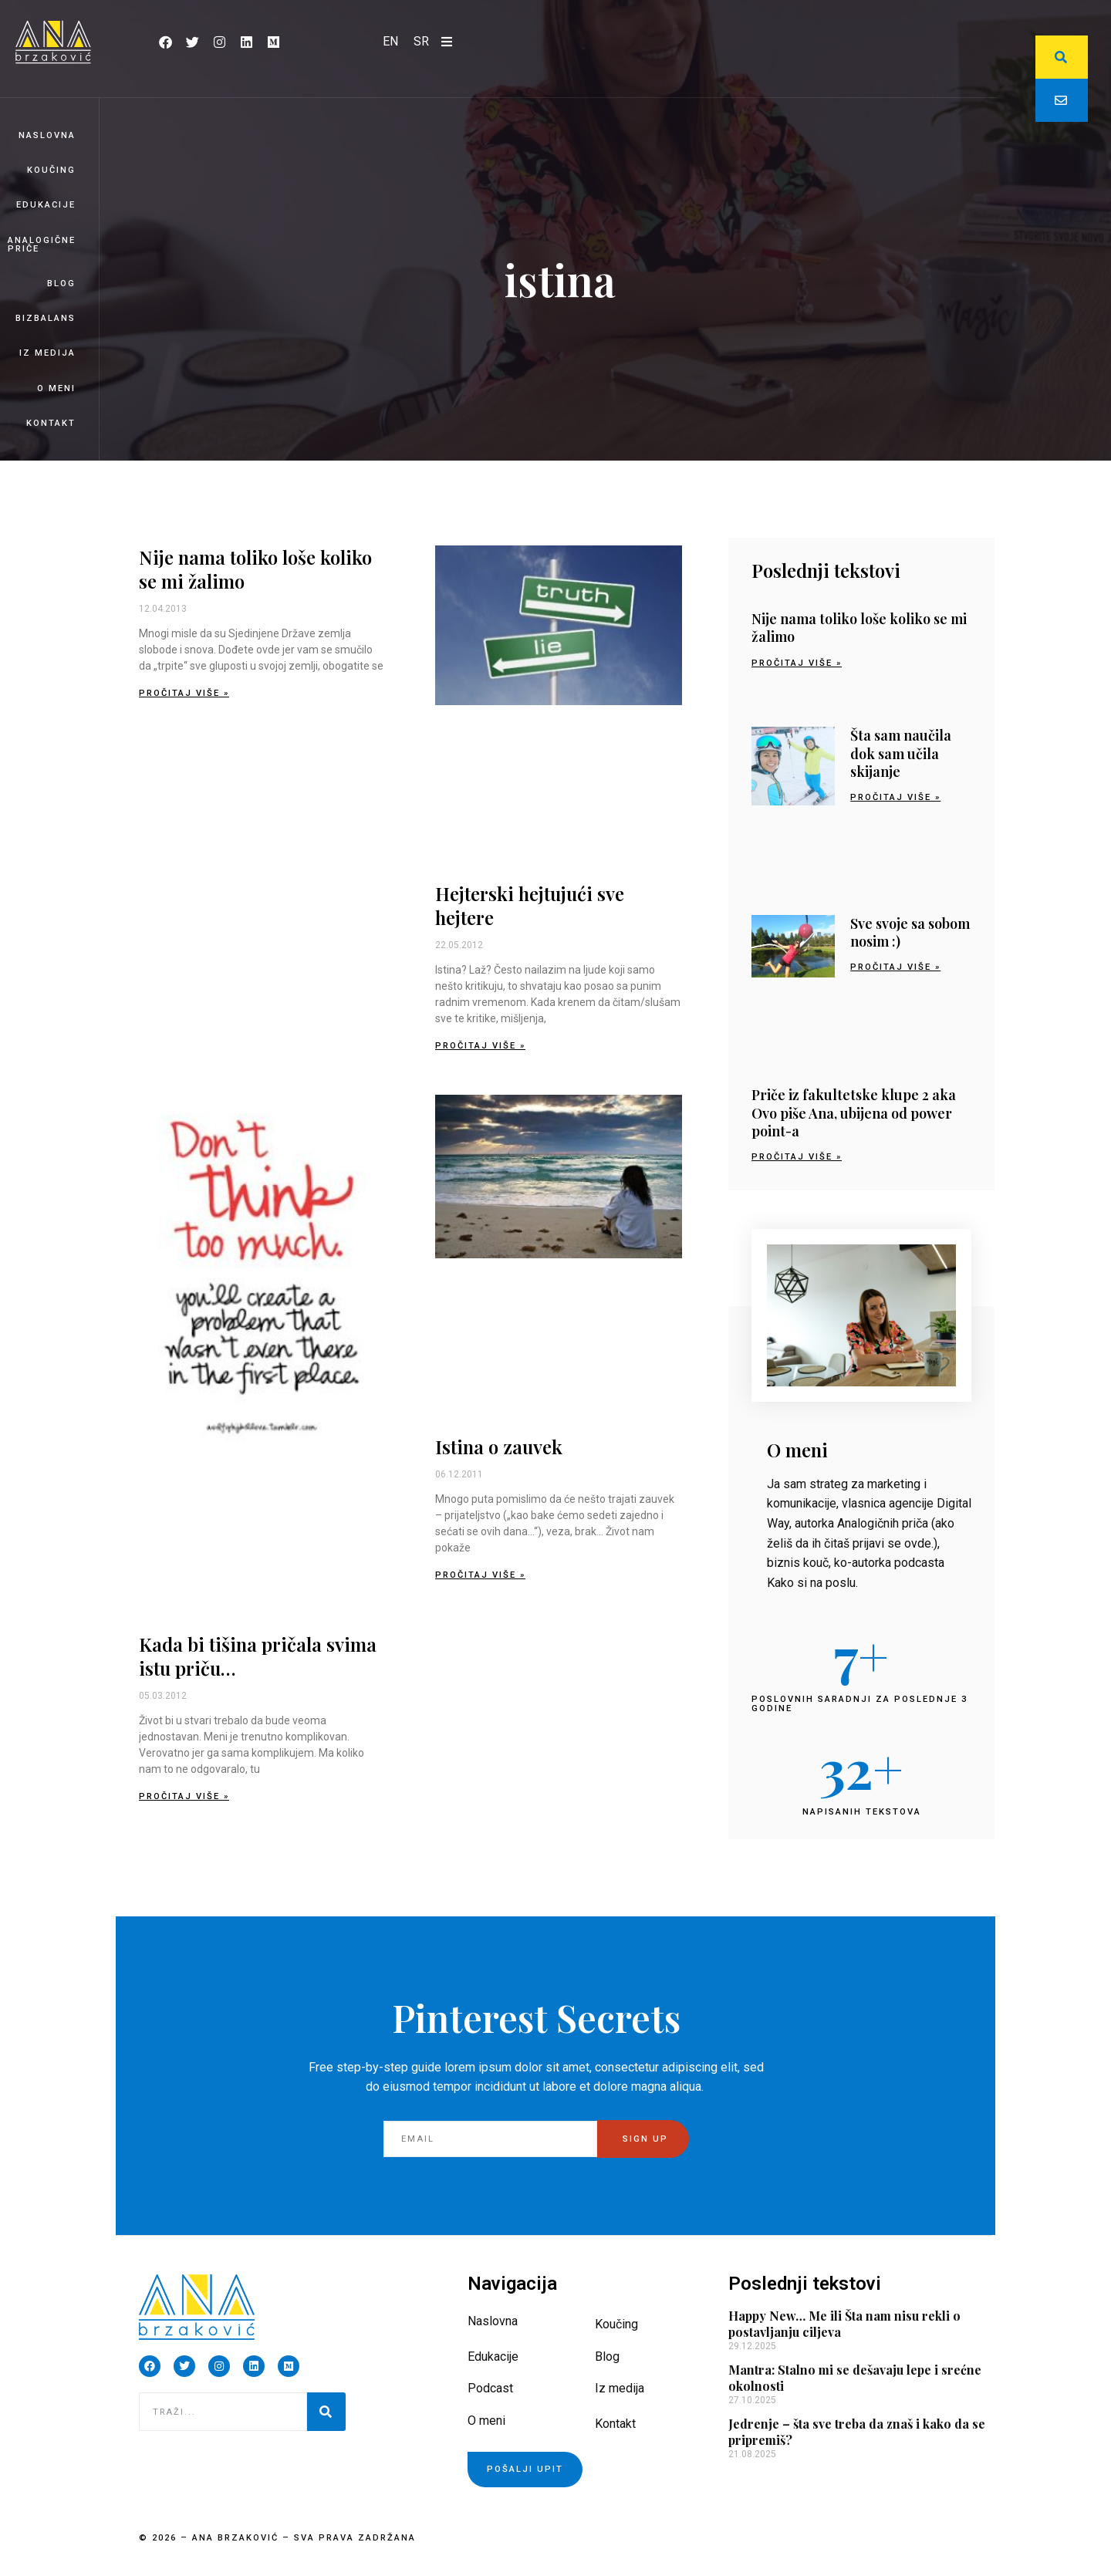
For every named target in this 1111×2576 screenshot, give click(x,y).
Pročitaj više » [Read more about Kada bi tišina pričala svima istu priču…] (184, 1796)
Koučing (51, 170)
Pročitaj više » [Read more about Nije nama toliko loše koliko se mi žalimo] (184, 693)
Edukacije (46, 205)
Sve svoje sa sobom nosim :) (910, 932)
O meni (56, 388)
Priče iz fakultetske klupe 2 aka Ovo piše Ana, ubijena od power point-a (853, 1112)
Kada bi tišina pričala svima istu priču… (258, 1656)
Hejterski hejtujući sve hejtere (529, 905)
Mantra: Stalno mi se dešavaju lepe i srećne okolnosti (854, 2378)
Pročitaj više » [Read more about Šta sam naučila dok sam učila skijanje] (895, 797)
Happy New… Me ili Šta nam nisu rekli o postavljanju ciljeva (844, 2324)
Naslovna (47, 135)
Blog (61, 284)
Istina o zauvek (498, 1446)
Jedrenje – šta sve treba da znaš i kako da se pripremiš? (856, 2432)
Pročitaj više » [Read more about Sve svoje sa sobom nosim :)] (895, 967)
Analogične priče (42, 244)
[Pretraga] (326, 2411)
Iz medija (47, 353)
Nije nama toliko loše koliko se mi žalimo (255, 569)
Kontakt (51, 423)
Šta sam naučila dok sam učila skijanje (900, 753)
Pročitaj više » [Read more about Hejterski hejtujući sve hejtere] (480, 1046)
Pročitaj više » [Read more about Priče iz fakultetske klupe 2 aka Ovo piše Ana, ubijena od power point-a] (796, 1157)
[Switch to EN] (390, 41)
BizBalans (45, 318)
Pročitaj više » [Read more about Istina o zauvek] (480, 1575)
